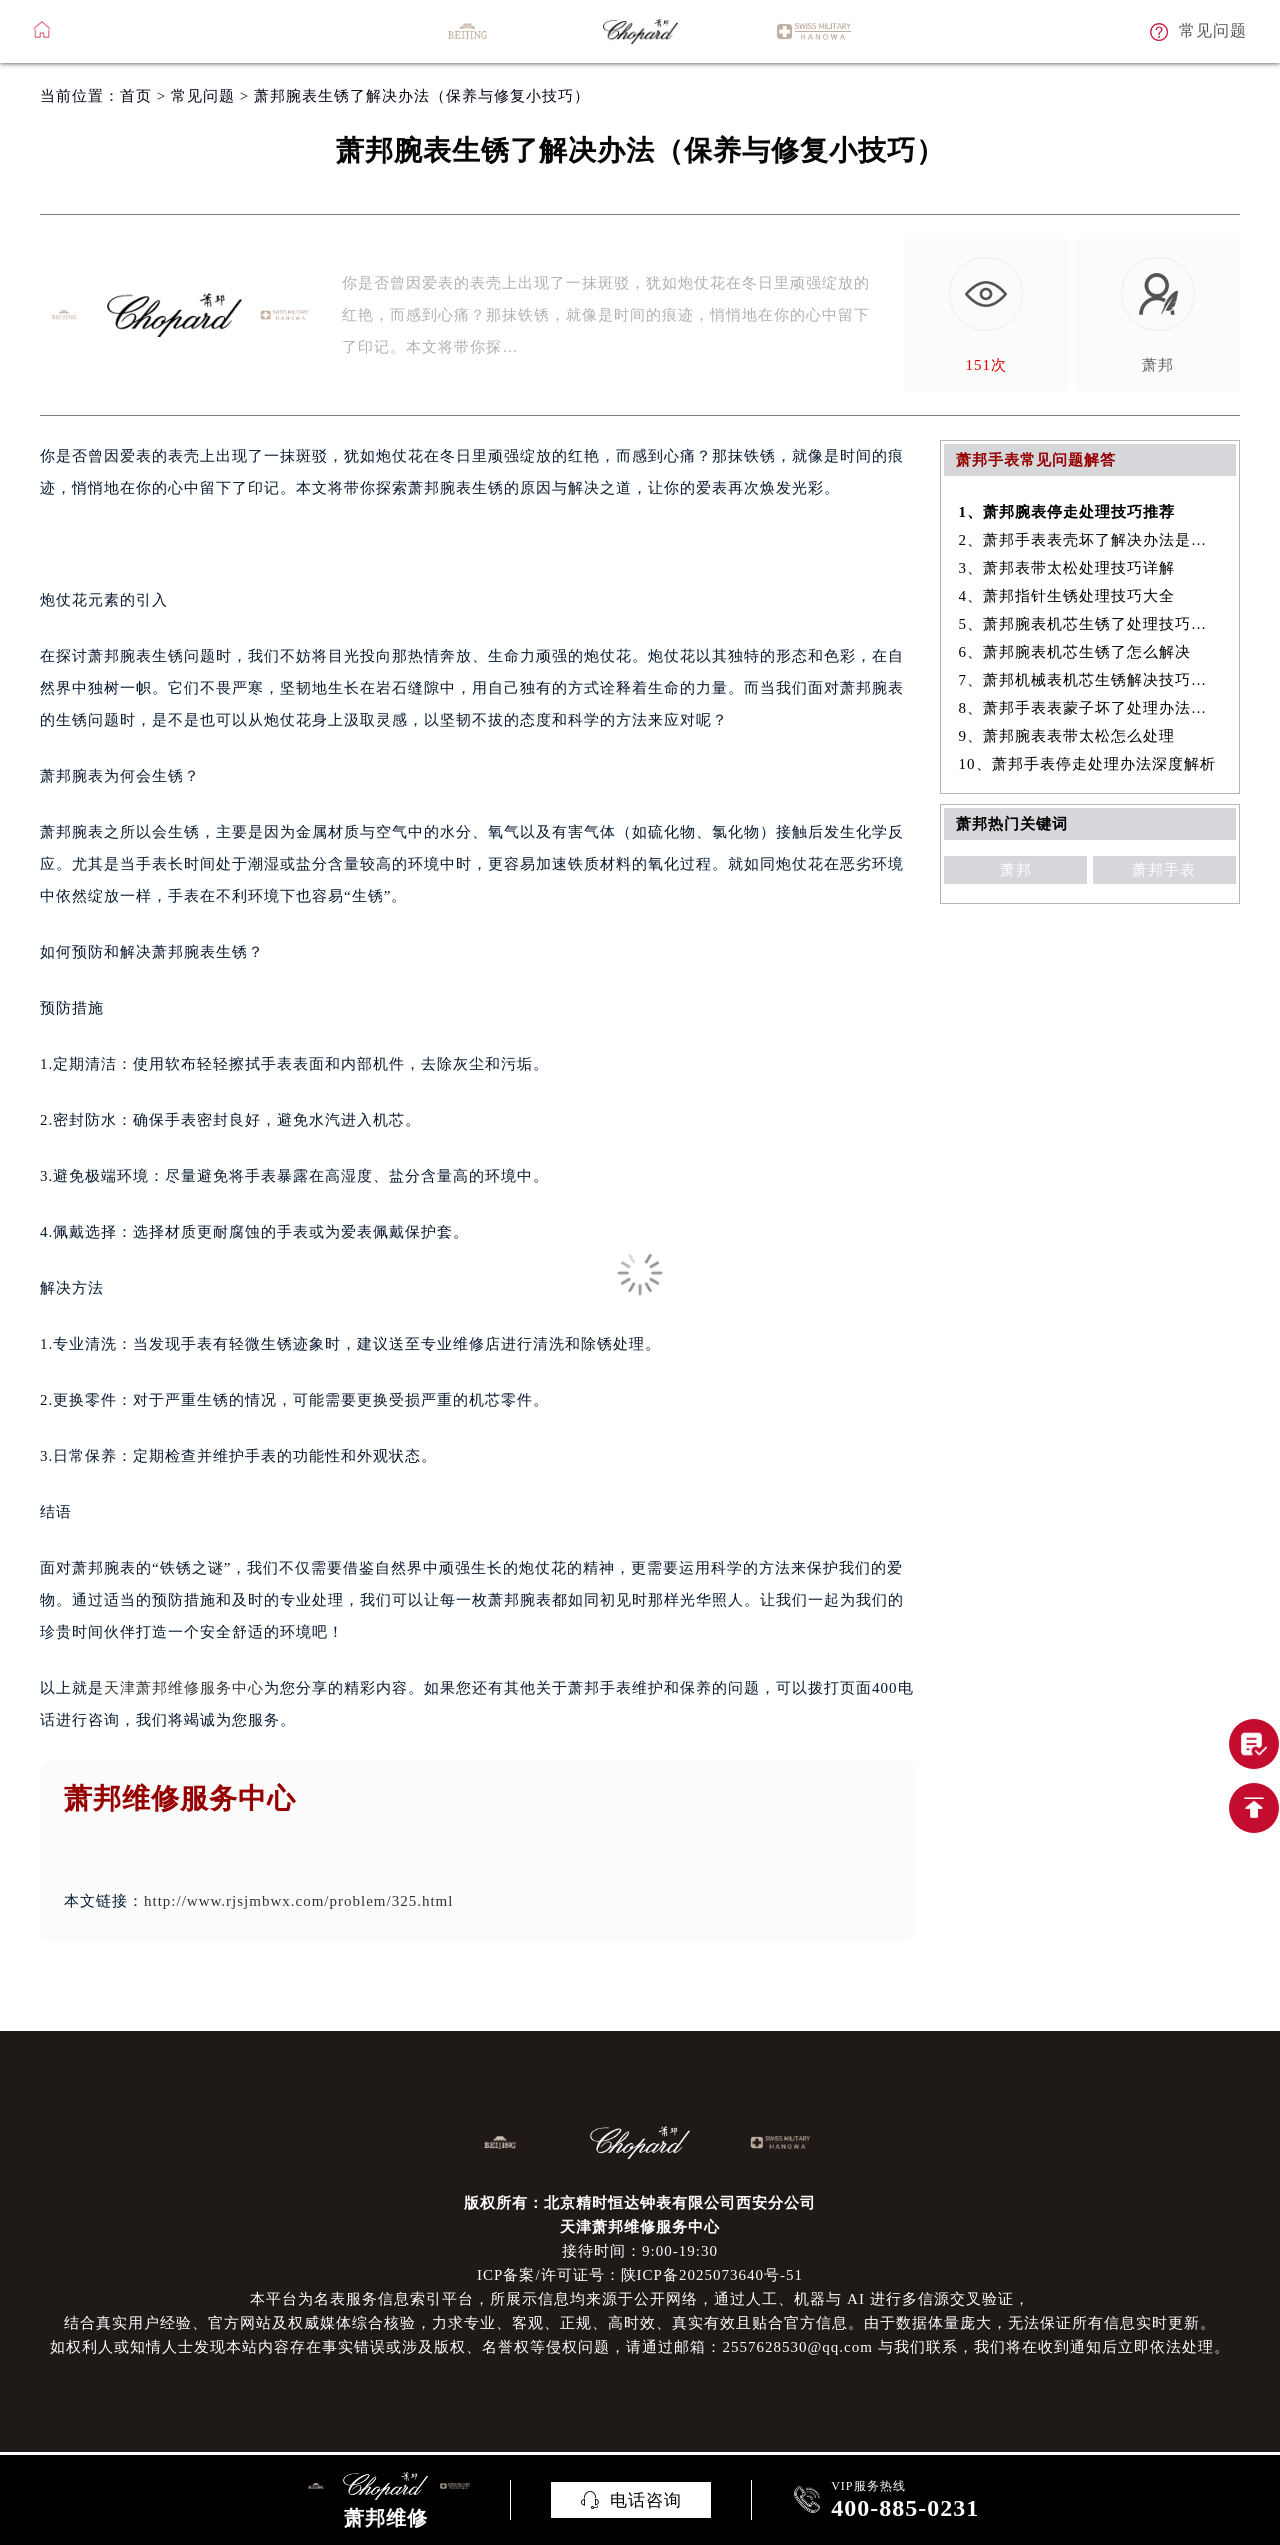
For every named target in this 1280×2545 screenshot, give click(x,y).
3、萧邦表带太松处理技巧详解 (1067, 568)
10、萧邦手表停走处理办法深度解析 (1087, 764)
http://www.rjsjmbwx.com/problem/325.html (298, 1901)
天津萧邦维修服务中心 (184, 1688)
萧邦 (1016, 870)
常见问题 (203, 96)
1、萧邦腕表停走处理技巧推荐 (1067, 512)
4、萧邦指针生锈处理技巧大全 (1067, 596)
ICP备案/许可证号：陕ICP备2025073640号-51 (640, 2275)
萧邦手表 (1164, 870)
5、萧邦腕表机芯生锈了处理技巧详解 (1090, 624)
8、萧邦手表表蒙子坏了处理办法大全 (1090, 708)
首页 (136, 96)
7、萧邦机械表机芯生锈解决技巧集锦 (1090, 680)
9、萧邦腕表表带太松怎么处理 (1067, 736)
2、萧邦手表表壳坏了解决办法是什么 (1090, 540)
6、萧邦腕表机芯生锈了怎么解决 (1075, 652)
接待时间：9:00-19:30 (640, 2251)
